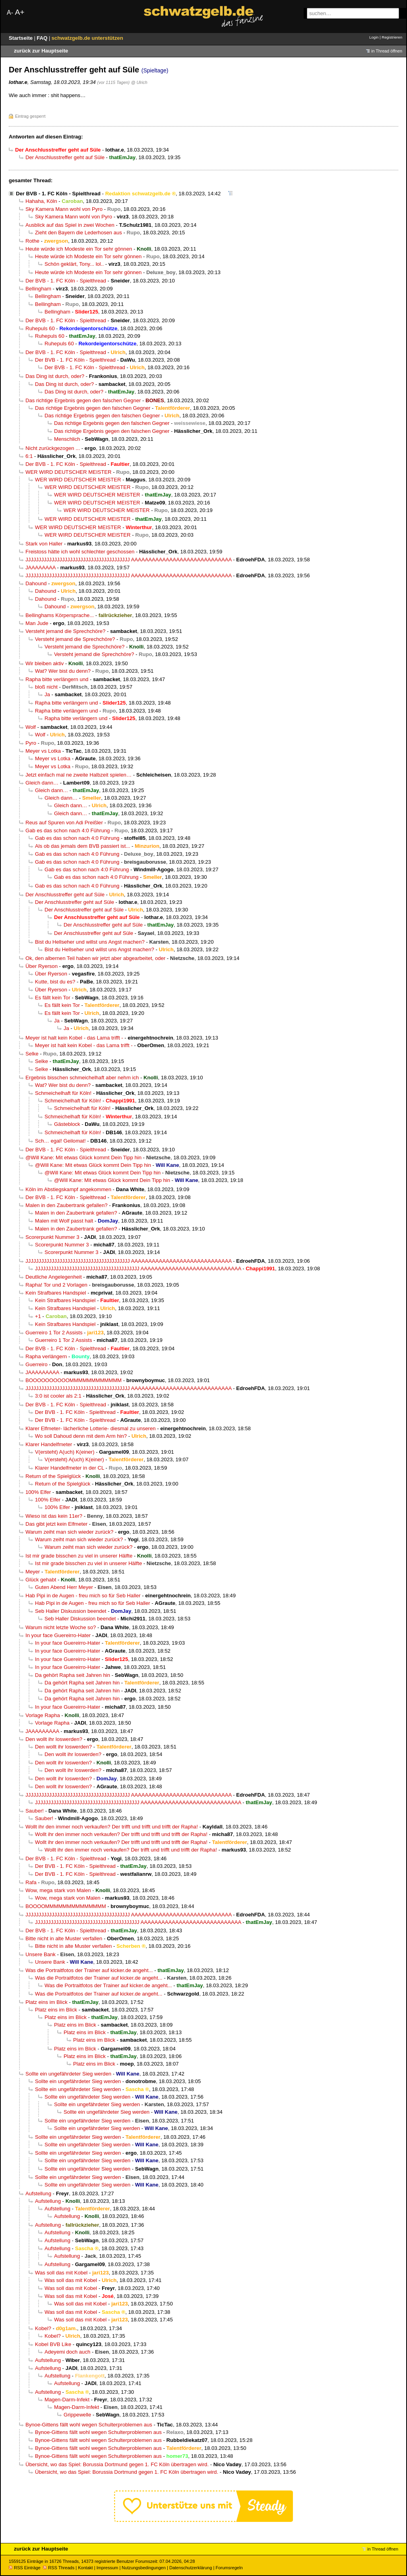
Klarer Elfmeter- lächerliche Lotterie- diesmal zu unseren (90, 1428)
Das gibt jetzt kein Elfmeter (56, 1524)
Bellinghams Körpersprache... (59, 615)
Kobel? (43, 2328)
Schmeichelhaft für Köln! (63, 1093)
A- (10, 12)
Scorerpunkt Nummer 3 (52, 1237)
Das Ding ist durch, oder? (54, 376)
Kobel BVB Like (53, 2344)
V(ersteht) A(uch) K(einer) (65, 1452)
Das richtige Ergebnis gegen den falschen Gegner (83, 400)
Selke (32, 1054)
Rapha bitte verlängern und (56, 679)
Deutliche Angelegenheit (53, 1277)
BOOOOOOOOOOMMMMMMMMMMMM (73, 1380)
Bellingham (38, 289)
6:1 (29, 456)
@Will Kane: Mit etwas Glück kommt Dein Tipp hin (83, 1157)
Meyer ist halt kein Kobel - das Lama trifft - (74, 1038)
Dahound (36, 583)
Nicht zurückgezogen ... (52, 448)
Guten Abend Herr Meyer (64, 1587)
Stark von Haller (43, 544)
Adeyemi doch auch (67, 2352)
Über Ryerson (41, 966)
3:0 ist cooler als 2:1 (58, 1396)
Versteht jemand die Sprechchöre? (65, 631)
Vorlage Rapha (42, 1715)
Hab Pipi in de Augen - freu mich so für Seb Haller (83, 1596)
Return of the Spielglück (53, 1476)
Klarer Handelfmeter (48, 1444)
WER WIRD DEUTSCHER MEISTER (68, 472)
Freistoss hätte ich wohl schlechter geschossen (79, 552)
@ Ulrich (139, 82)
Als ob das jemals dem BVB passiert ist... (82, 846)
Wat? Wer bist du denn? (63, 671)
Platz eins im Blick (46, 2002)
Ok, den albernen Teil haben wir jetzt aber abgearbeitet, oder (95, 958)
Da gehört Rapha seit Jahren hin (72, 1675)
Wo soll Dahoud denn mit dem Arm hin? (81, 1436)
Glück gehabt (40, 1580)
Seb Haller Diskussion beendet (70, 1611)
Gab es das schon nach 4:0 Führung (67, 830)
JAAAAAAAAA (42, 1372)
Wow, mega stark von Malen (58, 1890)
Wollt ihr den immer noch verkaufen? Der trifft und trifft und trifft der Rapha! (111, 1827)
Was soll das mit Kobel (61, 2273)
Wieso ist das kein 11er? (53, 1516)
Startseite (21, 38)
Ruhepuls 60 (40, 328)
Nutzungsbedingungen (144, 2567)
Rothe (32, 241)
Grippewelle (77, 2415)
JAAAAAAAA (40, 567)
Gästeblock (67, 1124)
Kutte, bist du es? (55, 982)
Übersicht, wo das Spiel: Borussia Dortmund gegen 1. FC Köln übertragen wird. (117, 2464)
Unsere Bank (40, 1954)
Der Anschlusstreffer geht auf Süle (65, 157)
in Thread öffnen (386, 51)
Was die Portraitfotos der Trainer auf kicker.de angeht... (89, 1970)
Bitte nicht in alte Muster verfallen (63, 1938)
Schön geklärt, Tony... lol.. (74, 264)
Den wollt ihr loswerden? (53, 1739)
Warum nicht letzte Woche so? (60, 1627)
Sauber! (34, 1811)
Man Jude (36, 623)
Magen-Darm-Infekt (67, 2400)
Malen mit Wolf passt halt (64, 1221)
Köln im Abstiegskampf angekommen (68, 1189)
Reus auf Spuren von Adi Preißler (64, 823)
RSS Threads (58, 2567)
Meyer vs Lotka (43, 751)
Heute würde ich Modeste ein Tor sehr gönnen (78, 249)
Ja (47, 694)
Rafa (31, 1882)
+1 (38, 1316)
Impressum (107, 2567)
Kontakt (85, 2567)
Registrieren (392, 37)
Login (373, 37)
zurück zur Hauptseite (41, 51)
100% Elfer (38, 1492)
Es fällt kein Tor (52, 998)
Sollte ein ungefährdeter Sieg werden (68, 2074)
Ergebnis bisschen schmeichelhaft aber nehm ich (82, 1078)
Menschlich (67, 439)
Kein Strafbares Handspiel (55, 1293)
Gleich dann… (41, 783)
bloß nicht (46, 687)
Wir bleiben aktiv (44, 663)
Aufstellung (38, 2193)
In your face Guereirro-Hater (58, 1635)
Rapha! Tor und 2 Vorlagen (56, 1285)
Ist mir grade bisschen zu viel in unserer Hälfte (78, 1556)
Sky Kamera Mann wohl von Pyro (64, 209)
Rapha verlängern (46, 1356)
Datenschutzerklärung (190, 2567)
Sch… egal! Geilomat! (60, 1141)
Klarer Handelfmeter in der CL (69, 1468)
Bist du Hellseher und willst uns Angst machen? (90, 942)
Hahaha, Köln (41, 201)
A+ (19, 12)
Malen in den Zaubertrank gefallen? (66, 1205)
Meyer (32, 1572)
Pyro (30, 743)
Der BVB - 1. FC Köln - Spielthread (58, 194)
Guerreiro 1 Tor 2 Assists (53, 1333)
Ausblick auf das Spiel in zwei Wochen (69, 225)
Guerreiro (36, 1364)
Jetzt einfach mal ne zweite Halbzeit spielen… (78, 775)
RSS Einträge (25, 2567)
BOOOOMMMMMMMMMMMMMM (65, 1906)
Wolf (30, 727)
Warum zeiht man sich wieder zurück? (69, 1532)
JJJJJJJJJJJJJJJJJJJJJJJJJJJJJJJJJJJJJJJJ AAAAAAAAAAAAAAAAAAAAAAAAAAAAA (128, 560)
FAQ (43, 38)
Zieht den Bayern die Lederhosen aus (78, 233)
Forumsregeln (228, 2567)
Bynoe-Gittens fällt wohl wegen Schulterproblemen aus (88, 2425)
